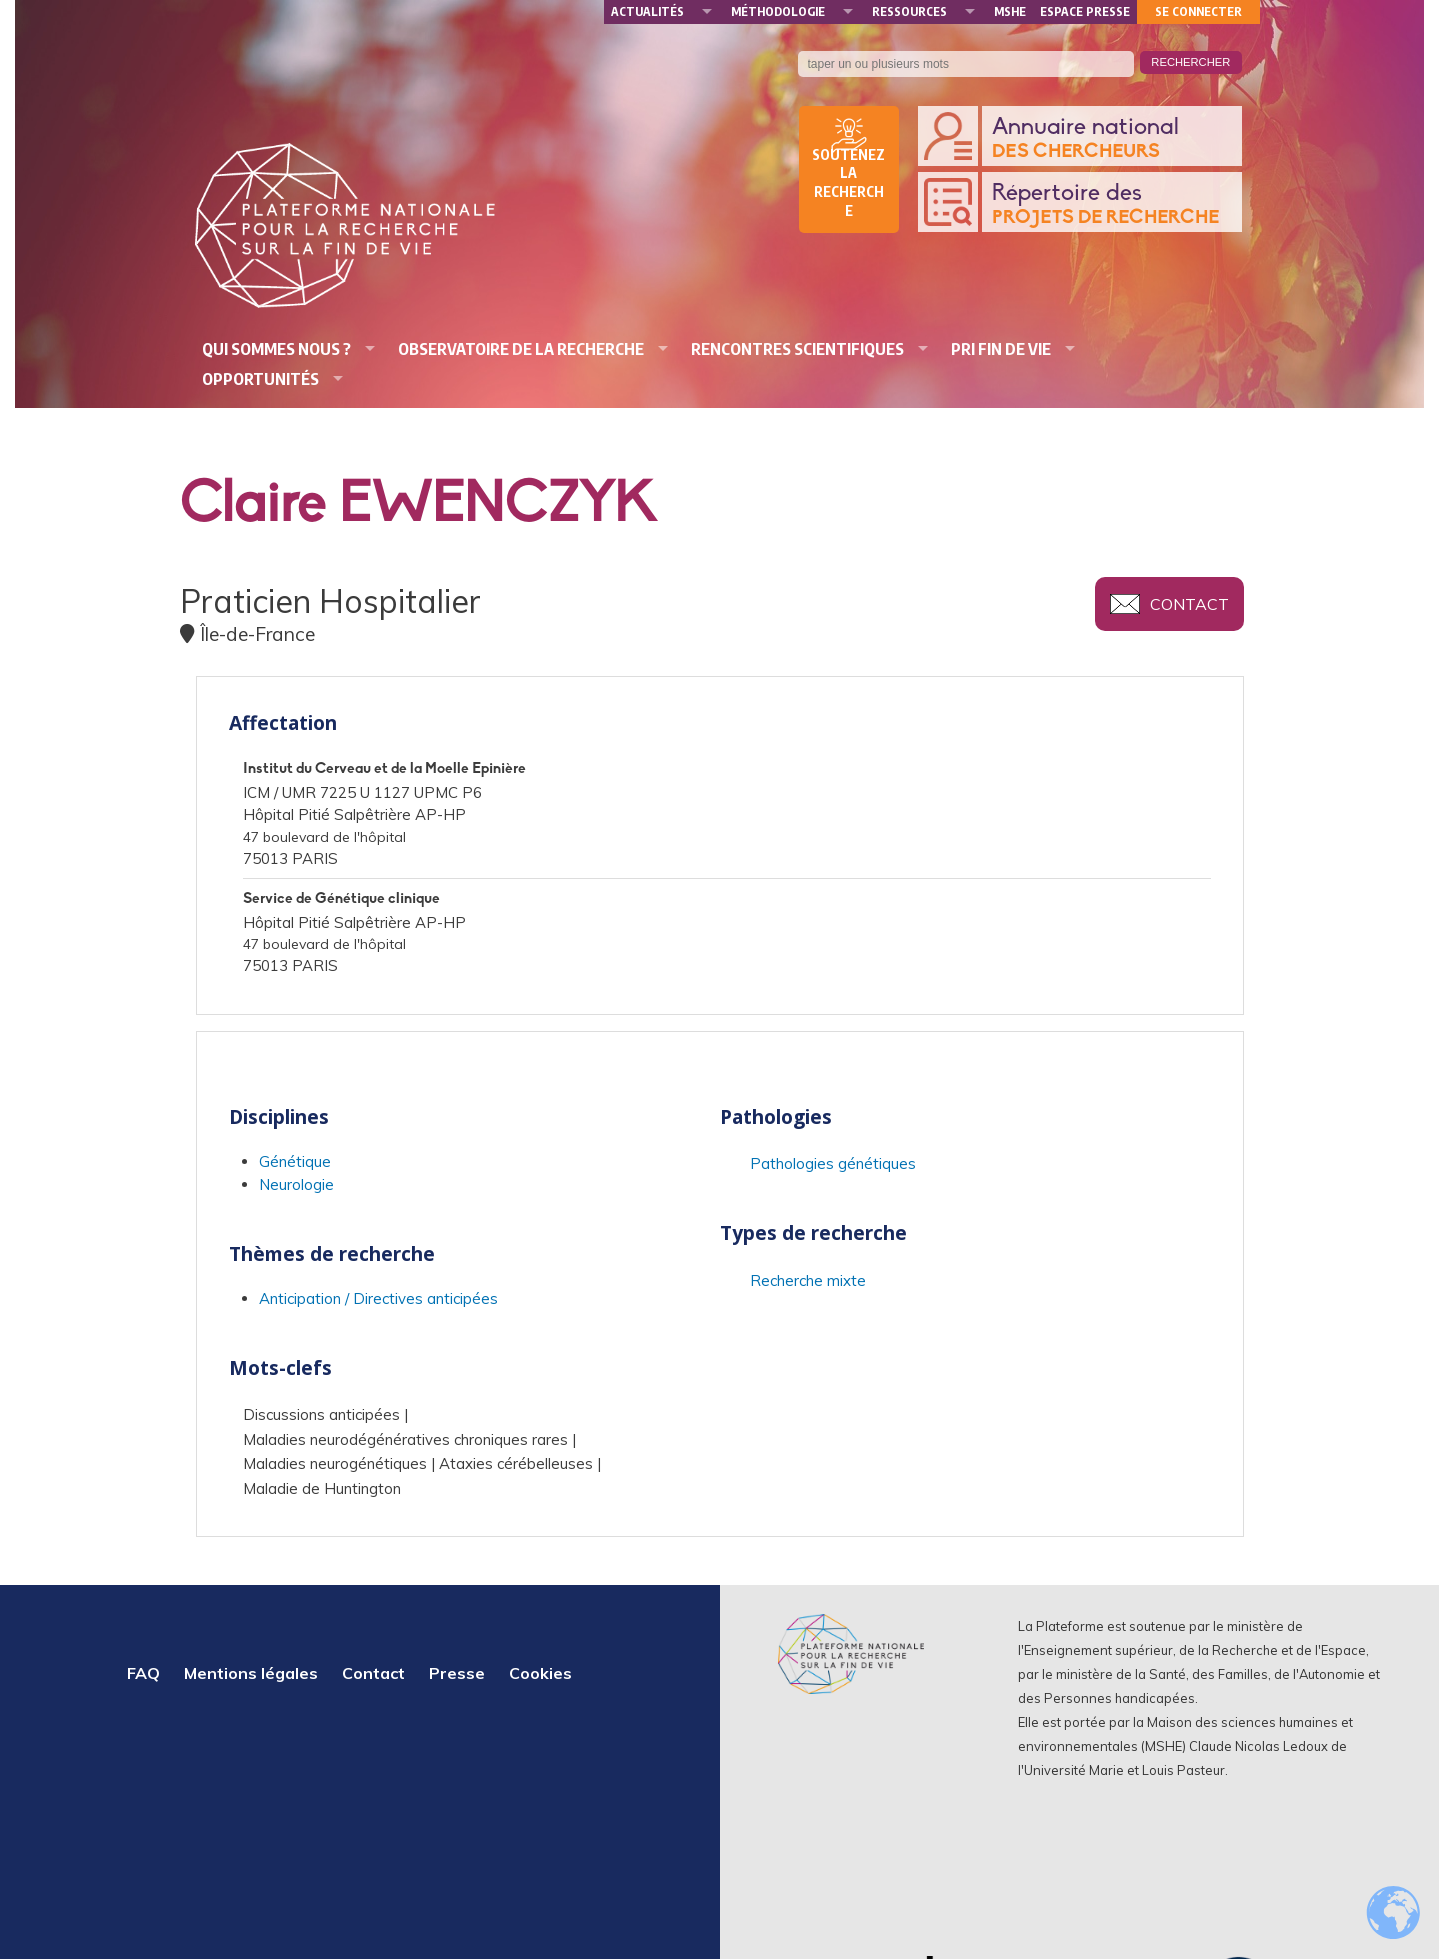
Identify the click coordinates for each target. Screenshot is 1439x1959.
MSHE (1010, 11)
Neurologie (296, 1184)
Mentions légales (251, 1673)
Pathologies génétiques (833, 1163)
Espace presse (1085, 11)
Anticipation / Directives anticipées (378, 1298)
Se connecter (1198, 11)
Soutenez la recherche (848, 183)
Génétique (295, 1161)
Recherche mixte (808, 1280)
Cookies (540, 1673)
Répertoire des (1112, 205)
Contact (1189, 604)
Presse (457, 1673)
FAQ (143, 1673)
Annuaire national (1112, 139)
